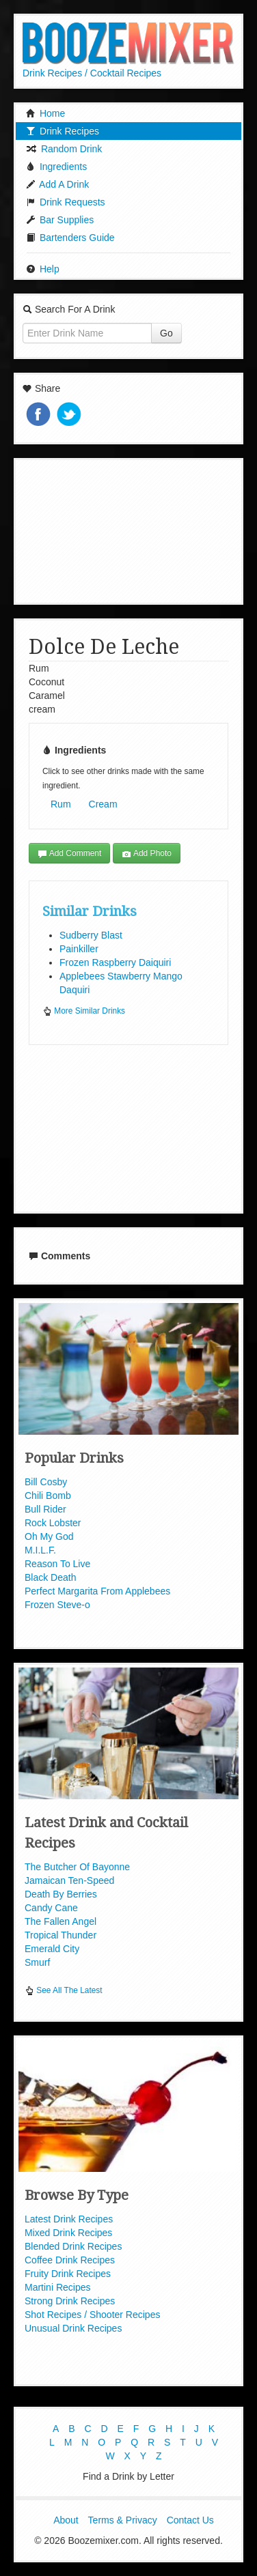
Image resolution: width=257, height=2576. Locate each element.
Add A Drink (57, 184)
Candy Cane (51, 1907)
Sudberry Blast (90, 935)
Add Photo (147, 853)
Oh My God (49, 1536)
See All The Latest (64, 1990)
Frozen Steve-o (57, 1604)
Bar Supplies (60, 219)
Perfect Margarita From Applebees (97, 1591)
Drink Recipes (62, 131)
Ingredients (56, 166)
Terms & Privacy (122, 2520)
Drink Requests (65, 202)
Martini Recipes (57, 2287)
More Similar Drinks (83, 1011)
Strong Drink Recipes (70, 2300)
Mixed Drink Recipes (68, 2232)
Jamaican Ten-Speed (69, 1880)
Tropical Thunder (60, 1935)
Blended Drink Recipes (73, 2246)
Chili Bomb (48, 1495)
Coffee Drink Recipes (70, 2260)
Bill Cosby (46, 1481)
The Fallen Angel (60, 1921)
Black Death (50, 1577)
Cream (103, 804)
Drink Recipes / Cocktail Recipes (92, 73)
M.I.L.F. (40, 1550)
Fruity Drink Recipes (68, 2273)
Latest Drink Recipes (69, 2219)
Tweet (70, 415)
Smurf (37, 1962)
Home (45, 113)
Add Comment (69, 853)
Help (42, 268)
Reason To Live (57, 1563)
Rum (61, 804)
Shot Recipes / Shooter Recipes (92, 2314)
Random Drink (64, 148)
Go (166, 333)
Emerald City (52, 1948)
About (66, 2520)
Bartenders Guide (70, 237)
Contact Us (190, 2520)
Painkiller (78, 948)
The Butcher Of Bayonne (77, 1866)
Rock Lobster (53, 1522)
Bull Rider (45, 1509)
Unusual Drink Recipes (73, 2328)
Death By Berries (61, 1894)
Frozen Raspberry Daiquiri (115, 962)
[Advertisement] (128, 529)
